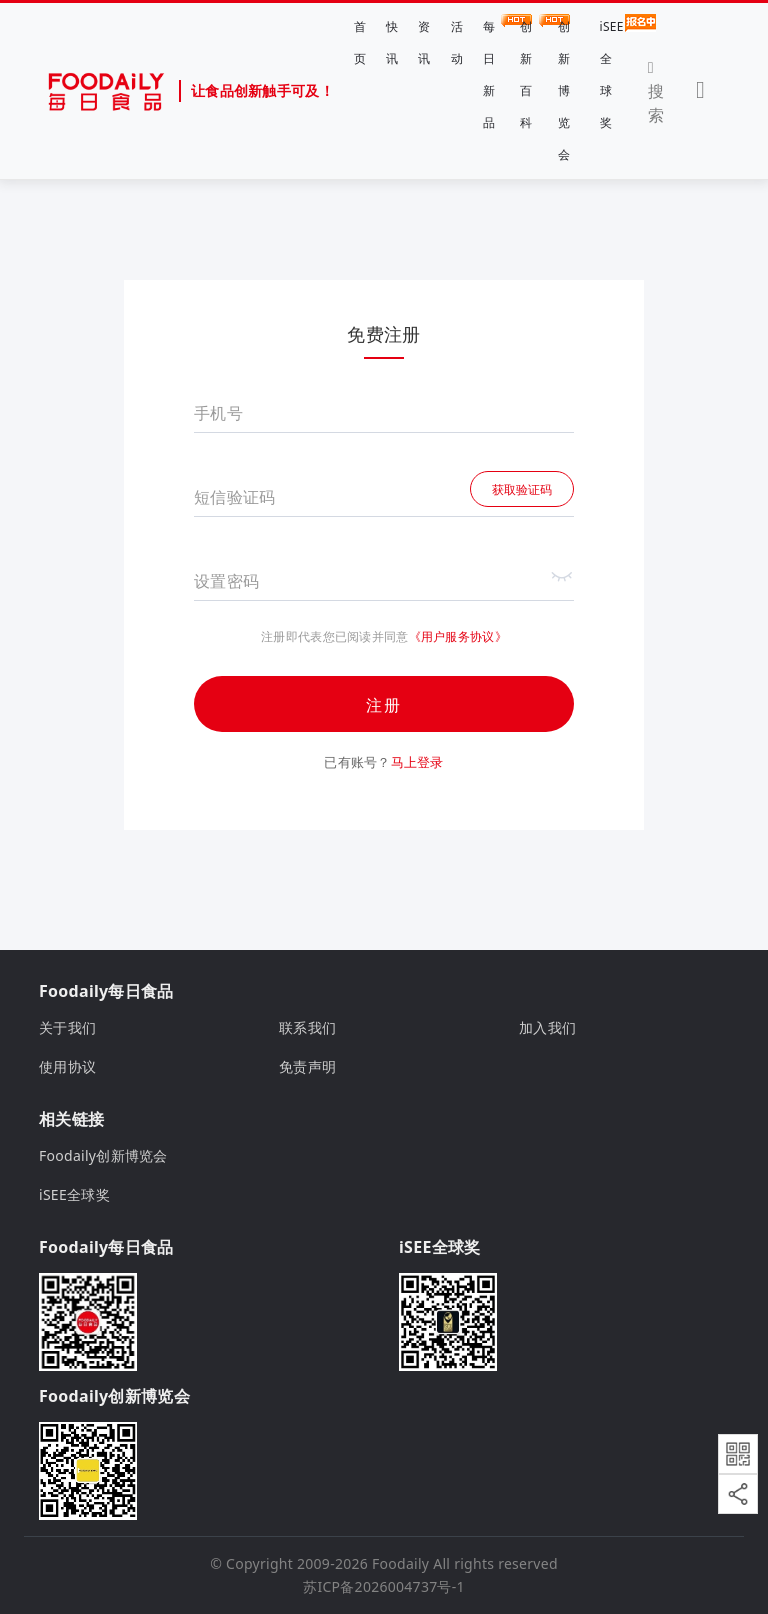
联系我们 (307, 1027)
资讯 (424, 42)
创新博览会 (564, 90)
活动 (457, 42)
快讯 (392, 42)
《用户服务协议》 (458, 636)
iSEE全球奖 (612, 72)
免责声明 (307, 1066)
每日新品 (491, 72)
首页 (360, 42)
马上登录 (417, 762)
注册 (384, 705)
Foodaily (400, 1563)
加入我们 (547, 1027)
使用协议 (67, 1066)
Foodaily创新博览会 (103, 1155)
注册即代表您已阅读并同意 (334, 637)
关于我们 (67, 1027)
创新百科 (528, 72)
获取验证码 (522, 489)
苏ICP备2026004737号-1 (384, 1586)
